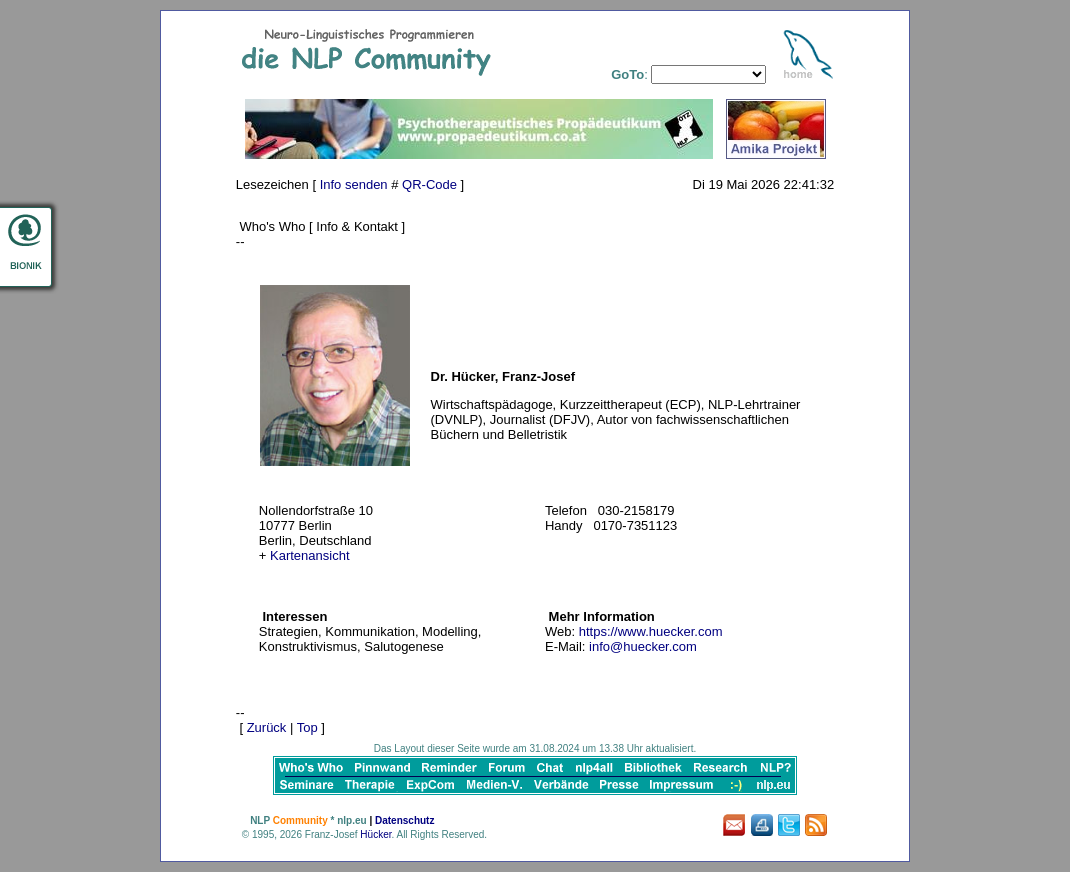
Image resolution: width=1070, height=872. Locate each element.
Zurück (267, 727)
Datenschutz (404, 820)
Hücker (375, 834)
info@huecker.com (643, 646)
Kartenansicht (310, 555)
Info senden (354, 184)
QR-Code (429, 184)
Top (307, 727)
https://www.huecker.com (651, 631)
